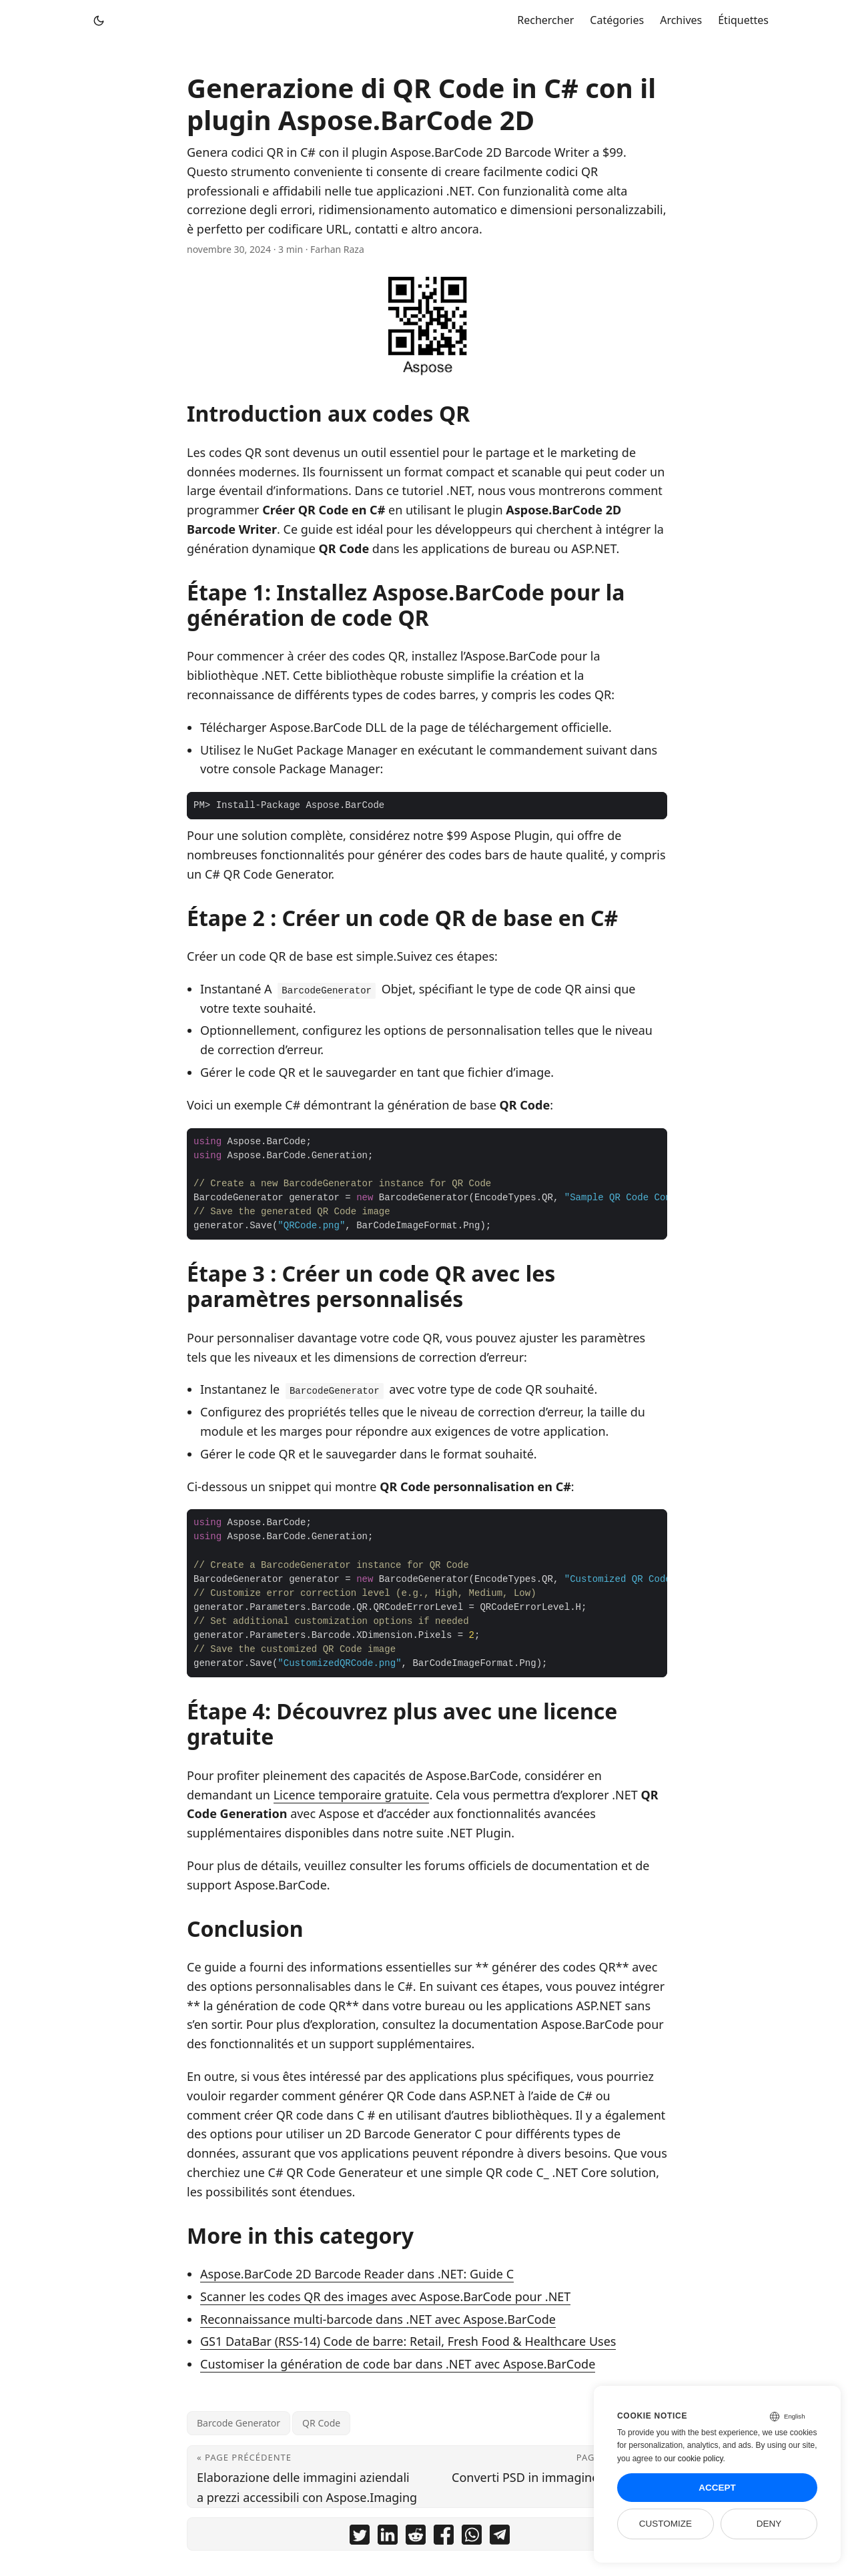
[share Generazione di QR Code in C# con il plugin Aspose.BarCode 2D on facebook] (444, 2537)
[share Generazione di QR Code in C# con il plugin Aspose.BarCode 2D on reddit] (416, 2537)
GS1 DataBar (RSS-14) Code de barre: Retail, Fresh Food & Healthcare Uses (408, 2341)
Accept (717, 2488)
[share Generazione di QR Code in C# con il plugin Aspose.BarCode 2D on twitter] (360, 2537)
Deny (769, 2524)
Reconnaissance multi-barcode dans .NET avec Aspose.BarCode (378, 2319)
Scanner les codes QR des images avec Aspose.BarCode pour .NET (385, 2296)
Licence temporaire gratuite (352, 1795)
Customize (665, 2524)
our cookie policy (693, 2458)
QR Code (321, 2423)
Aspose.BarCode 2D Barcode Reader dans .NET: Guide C (357, 2274)
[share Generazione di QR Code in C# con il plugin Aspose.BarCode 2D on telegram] (500, 2537)
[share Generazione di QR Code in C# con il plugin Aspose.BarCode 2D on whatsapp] (472, 2537)
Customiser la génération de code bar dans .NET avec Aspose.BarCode (397, 2364)
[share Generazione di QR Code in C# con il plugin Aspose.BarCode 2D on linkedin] (388, 2537)
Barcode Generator (238, 2423)
